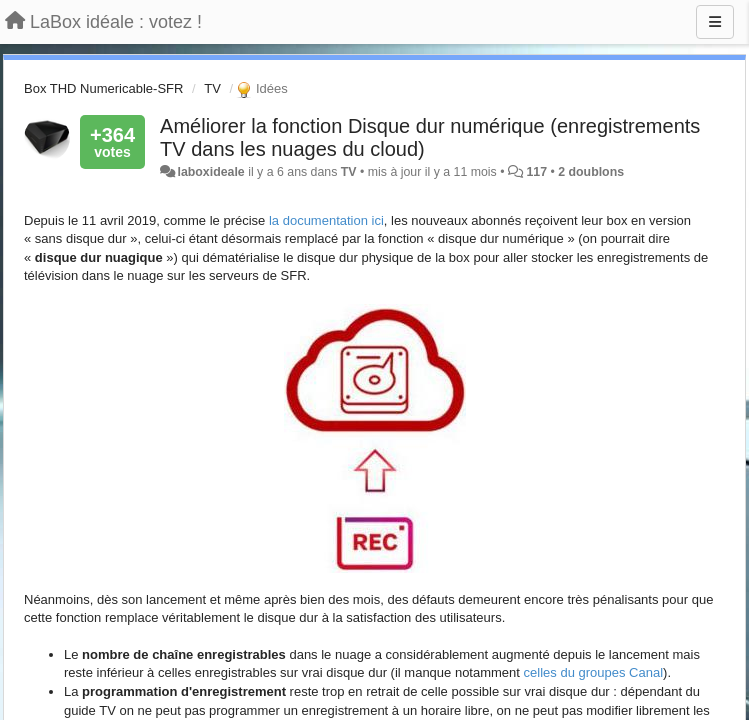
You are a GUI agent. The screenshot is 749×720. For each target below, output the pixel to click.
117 (536, 172)
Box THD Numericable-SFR (103, 88)
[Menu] (715, 22)
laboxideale (211, 172)
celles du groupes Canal (593, 672)
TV (212, 88)
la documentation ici (326, 220)
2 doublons (591, 172)
